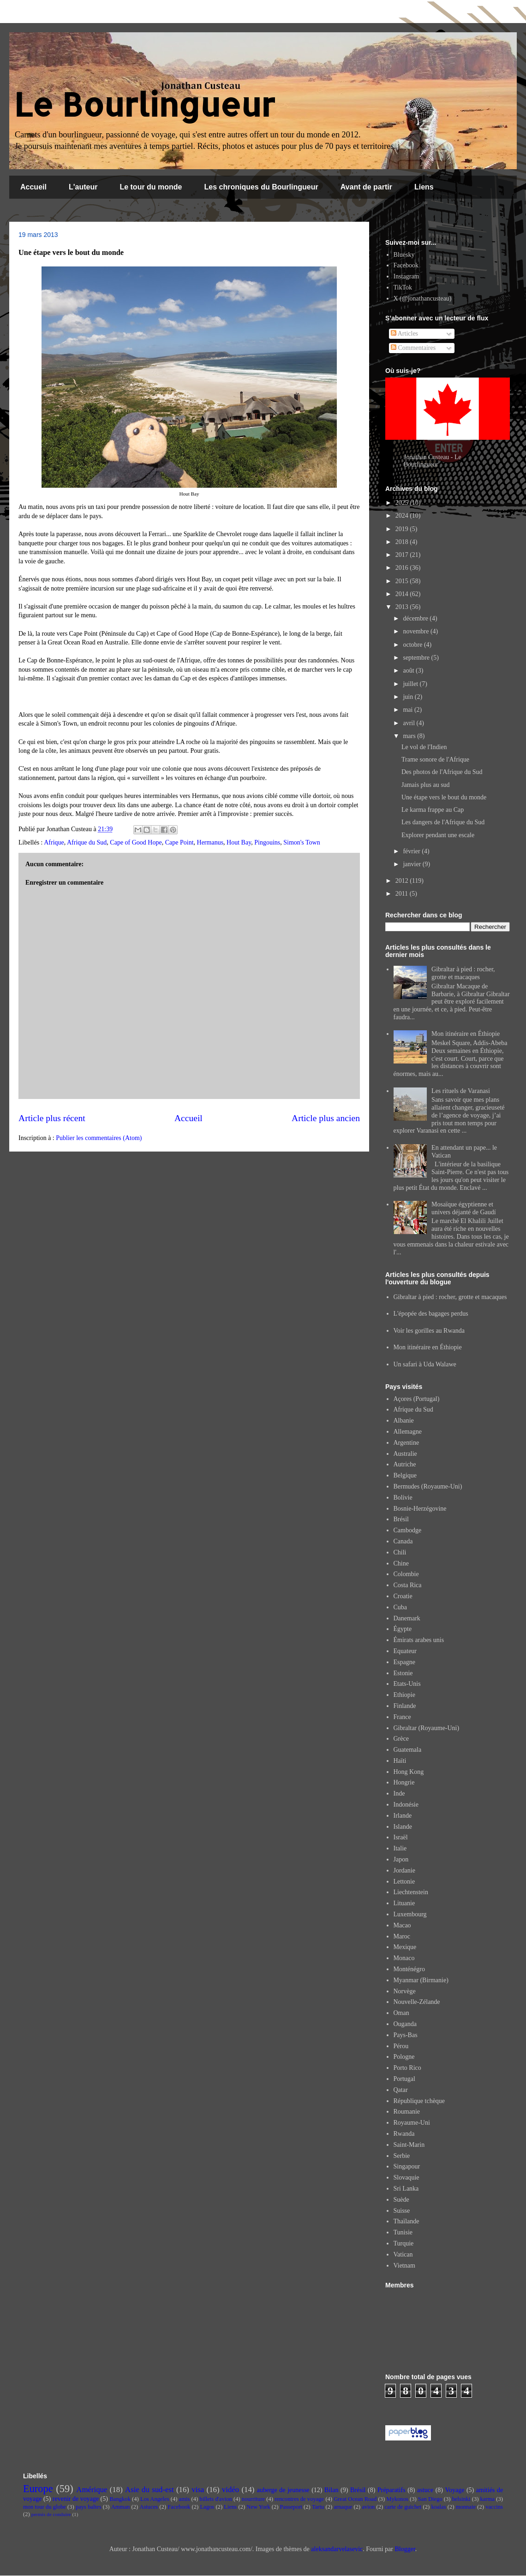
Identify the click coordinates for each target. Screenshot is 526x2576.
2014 (402, 594)
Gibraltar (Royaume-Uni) (427, 1728)
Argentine (406, 1442)
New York (258, 2507)
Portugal (404, 2078)
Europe (38, 2488)
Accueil (33, 187)
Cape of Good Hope (135, 842)
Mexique (405, 1947)
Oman (401, 2012)
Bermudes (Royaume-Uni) (428, 1486)
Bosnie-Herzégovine (420, 1508)
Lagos (207, 2507)
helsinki (461, 2499)
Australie (405, 1453)
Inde (399, 1793)
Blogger (404, 2549)
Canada (403, 1541)
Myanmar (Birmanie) (421, 1980)
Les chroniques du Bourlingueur (261, 187)
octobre (413, 644)
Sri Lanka (406, 2188)
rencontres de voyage (299, 2499)
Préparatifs (391, 2490)
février (412, 851)
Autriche (405, 1464)
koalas (438, 2507)
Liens (424, 187)
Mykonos (397, 2499)
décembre (416, 618)
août (409, 670)
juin (408, 696)
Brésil (401, 1519)
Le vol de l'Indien (424, 747)
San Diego (430, 2499)
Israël (401, 1837)
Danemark (407, 1618)
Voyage (455, 2490)
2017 (402, 554)
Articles (404, 333)
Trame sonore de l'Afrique (435, 759)
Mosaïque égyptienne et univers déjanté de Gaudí (463, 1208)
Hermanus (210, 842)
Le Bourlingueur (144, 103)
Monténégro (409, 1969)
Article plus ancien (326, 1118)
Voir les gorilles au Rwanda (429, 1330)
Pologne (404, 2056)
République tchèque (419, 2100)
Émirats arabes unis (419, 1640)
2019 (402, 529)
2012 (402, 880)
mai (408, 709)
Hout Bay (239, 842)
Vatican (403, 2254)
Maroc (402, 1936)
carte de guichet (403, 2507)
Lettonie (404, 1881)
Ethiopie (404, 1694)
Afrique (54, 842)
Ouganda (405, 2024)
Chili (400, 1552)
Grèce (401, 1738)
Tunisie (403, 2232)
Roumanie (407, 2111)
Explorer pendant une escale (437, 835)
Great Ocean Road (355, 2499)
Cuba (400, 1607)
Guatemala (408, 1749)
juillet (411, 683)
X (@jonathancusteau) (423, 298)
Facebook (406, 265)
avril (409, 723)
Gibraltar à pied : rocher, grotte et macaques (463, 973)
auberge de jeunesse (283, 2490)
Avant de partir (366, 187)
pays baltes (89, 2507)
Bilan (331, 2490)
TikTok (403, 287)
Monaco (404, 1958)
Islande (403, 1826)
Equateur (405, 1651)
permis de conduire (51, 2514)
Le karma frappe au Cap (432, 809)
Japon (401, 1859)
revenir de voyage (76, 2498)
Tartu (318, 2507)
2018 (402, 541)
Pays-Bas (406, 2035)
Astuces (148, 2507)
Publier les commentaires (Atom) (99, 1137)
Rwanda (404, 2133)
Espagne (404, 1662)
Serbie (402, 2155)
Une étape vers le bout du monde (443, 797)
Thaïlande (406, 2221)
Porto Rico (407, 2067)
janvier (412, 864)
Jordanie (404, 1870)
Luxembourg (410, 1914)
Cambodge (408, 1530)
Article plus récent (51, 1118)
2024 (402, 515)
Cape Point (179, 842)
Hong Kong (409, 1771)
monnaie (466, 2507)
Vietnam (404, 2265)
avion (368, 2507)
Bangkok (119, 2499)
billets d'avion (215, 2499)
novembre (416, 631)
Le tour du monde (151, 187)
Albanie (404, 1420)
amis (184, 2499)
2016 (402, 567)
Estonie (403, 1673)
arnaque (343, 2507)
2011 (402, 893)
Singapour (407, 2166)
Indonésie (406, 1804)
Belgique (405, 1475)
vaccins (494, 2507)
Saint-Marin (409, 2144)
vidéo (230, 2489)
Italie (400, 1848)
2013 (402, 606)
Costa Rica (408, 1585)
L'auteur (83, 187)
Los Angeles (154, 2499)
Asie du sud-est (149, 2489)
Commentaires (413, 347)
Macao (402, 1925)
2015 (402, 581)
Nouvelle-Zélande (417, 2001)
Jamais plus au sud (425, 784)
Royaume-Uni (412, 2122)
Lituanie (404, 1903)
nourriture (253, 2499)
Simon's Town (301, 842)
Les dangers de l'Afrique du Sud (442, 822)
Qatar (401, 2089)
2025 (402, 502)
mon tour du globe (44, 2507)
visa (197, 2489)
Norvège (405, 1991)
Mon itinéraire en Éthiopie (465, 1033)
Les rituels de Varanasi (460, 1090)
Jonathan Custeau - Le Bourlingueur (432, 461)
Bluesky (404, 254)
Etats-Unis (407, 1683)
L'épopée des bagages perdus (431, 1313)
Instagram (406, 276)
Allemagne (408, 1431)
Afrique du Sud (87, 842)
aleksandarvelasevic (337, 2549)
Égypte (403, 1628)
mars (410, 736)
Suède (401, 2199)
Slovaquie (406, 2177)
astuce (425, 2490)
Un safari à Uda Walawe (425, 1364)
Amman (120, 2507)
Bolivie (403, 1497)
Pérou (401, 2046)
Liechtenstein (411, 1892)
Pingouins (267, 842)
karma (487, 2499)
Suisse (402, 2210)
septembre (417, 657)
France (402, 1716)
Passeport (291, 2507)
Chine (401, 1563)
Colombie (406, 1574)
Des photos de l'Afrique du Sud (442, 771)
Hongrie (404, 1782)
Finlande (405, 1705)
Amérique (91, 2489)
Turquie (404, 2243)
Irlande (403, 1815)
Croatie (403, 1596)
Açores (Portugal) (417, 1398)
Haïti (400, 1760)
